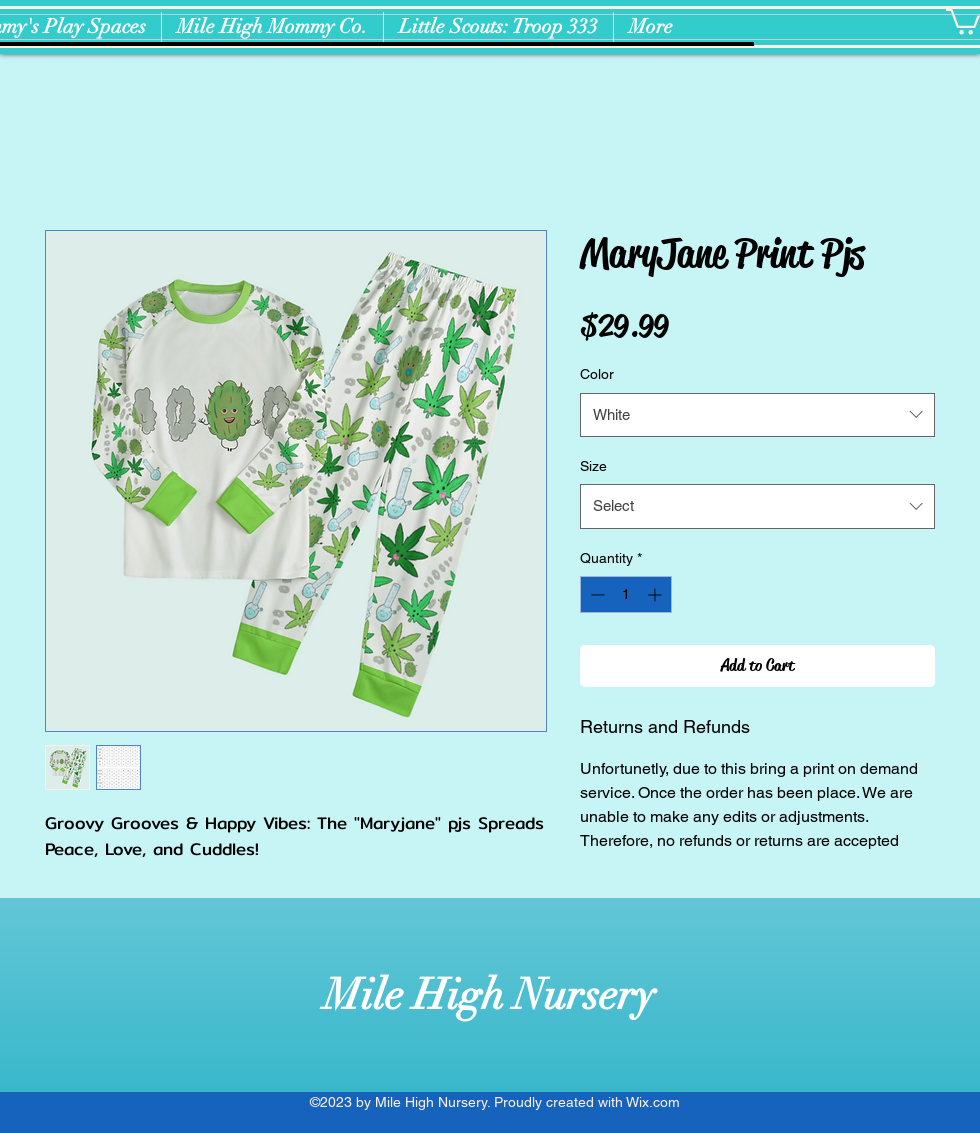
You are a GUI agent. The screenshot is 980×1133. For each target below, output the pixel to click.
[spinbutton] (626, 594)
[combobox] (757, 415)
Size (593, 466)
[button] (963, 20)
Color (597, 374)
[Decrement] (595, 594)
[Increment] (656, 594)
